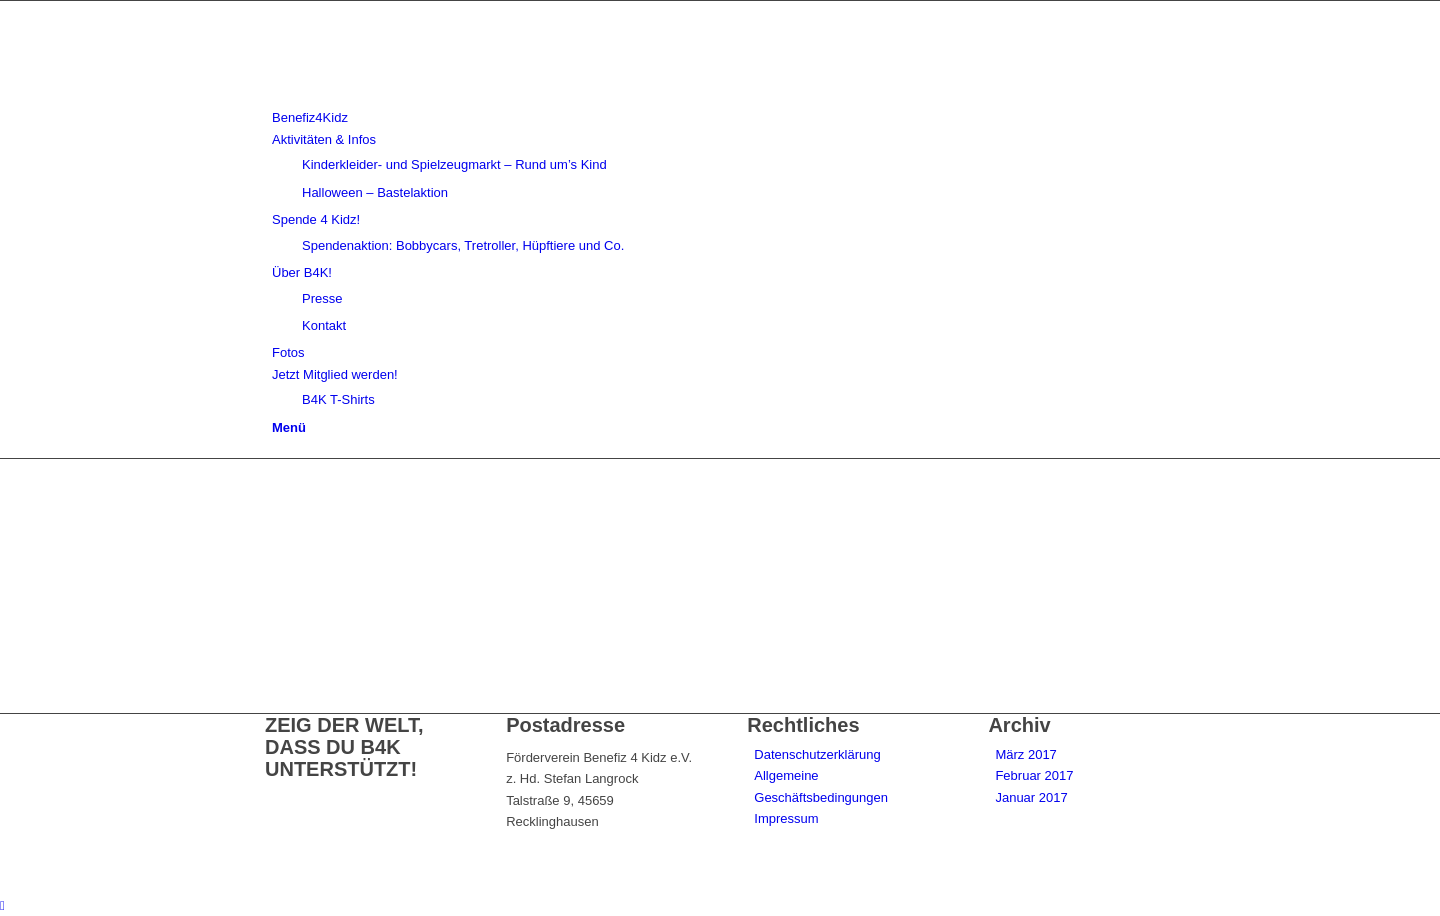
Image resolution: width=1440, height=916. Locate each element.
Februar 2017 (1034, 775)
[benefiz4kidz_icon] (415, 96)
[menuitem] (723, 117)
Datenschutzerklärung (817, 754)
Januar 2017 (1031, 797)
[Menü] (289, 427)
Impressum (786, 818)
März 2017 (1025, 754)
